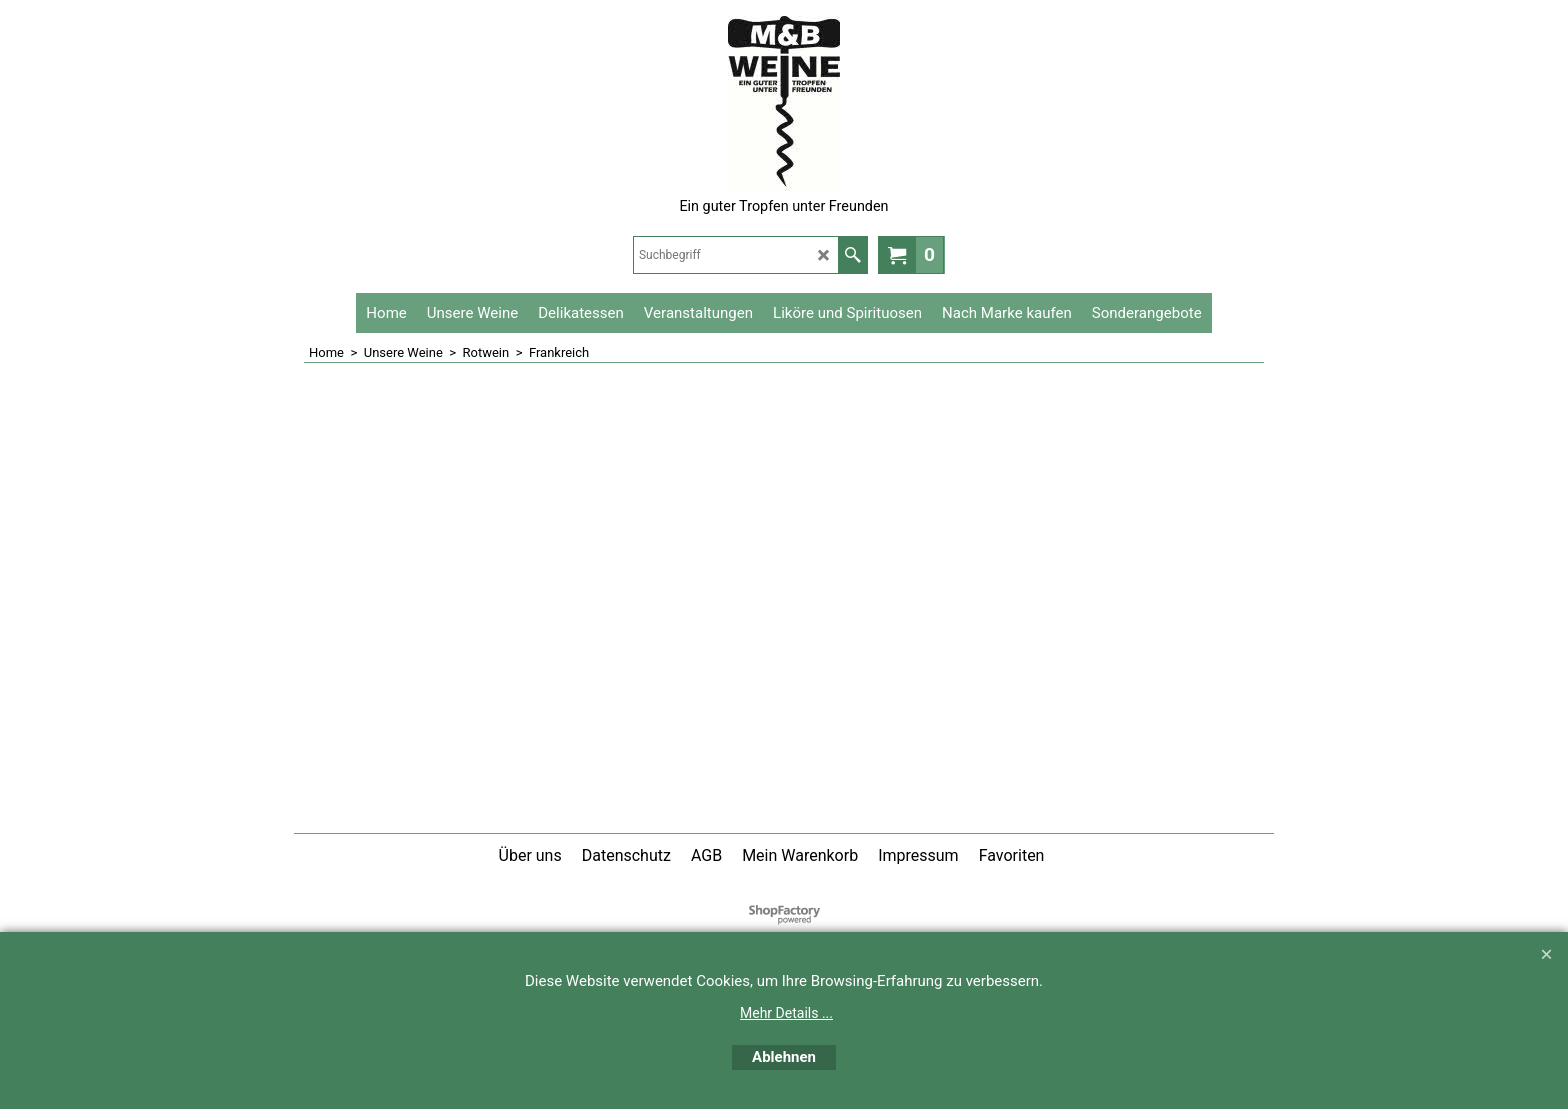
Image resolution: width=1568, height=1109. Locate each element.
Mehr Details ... (786, 1013)
